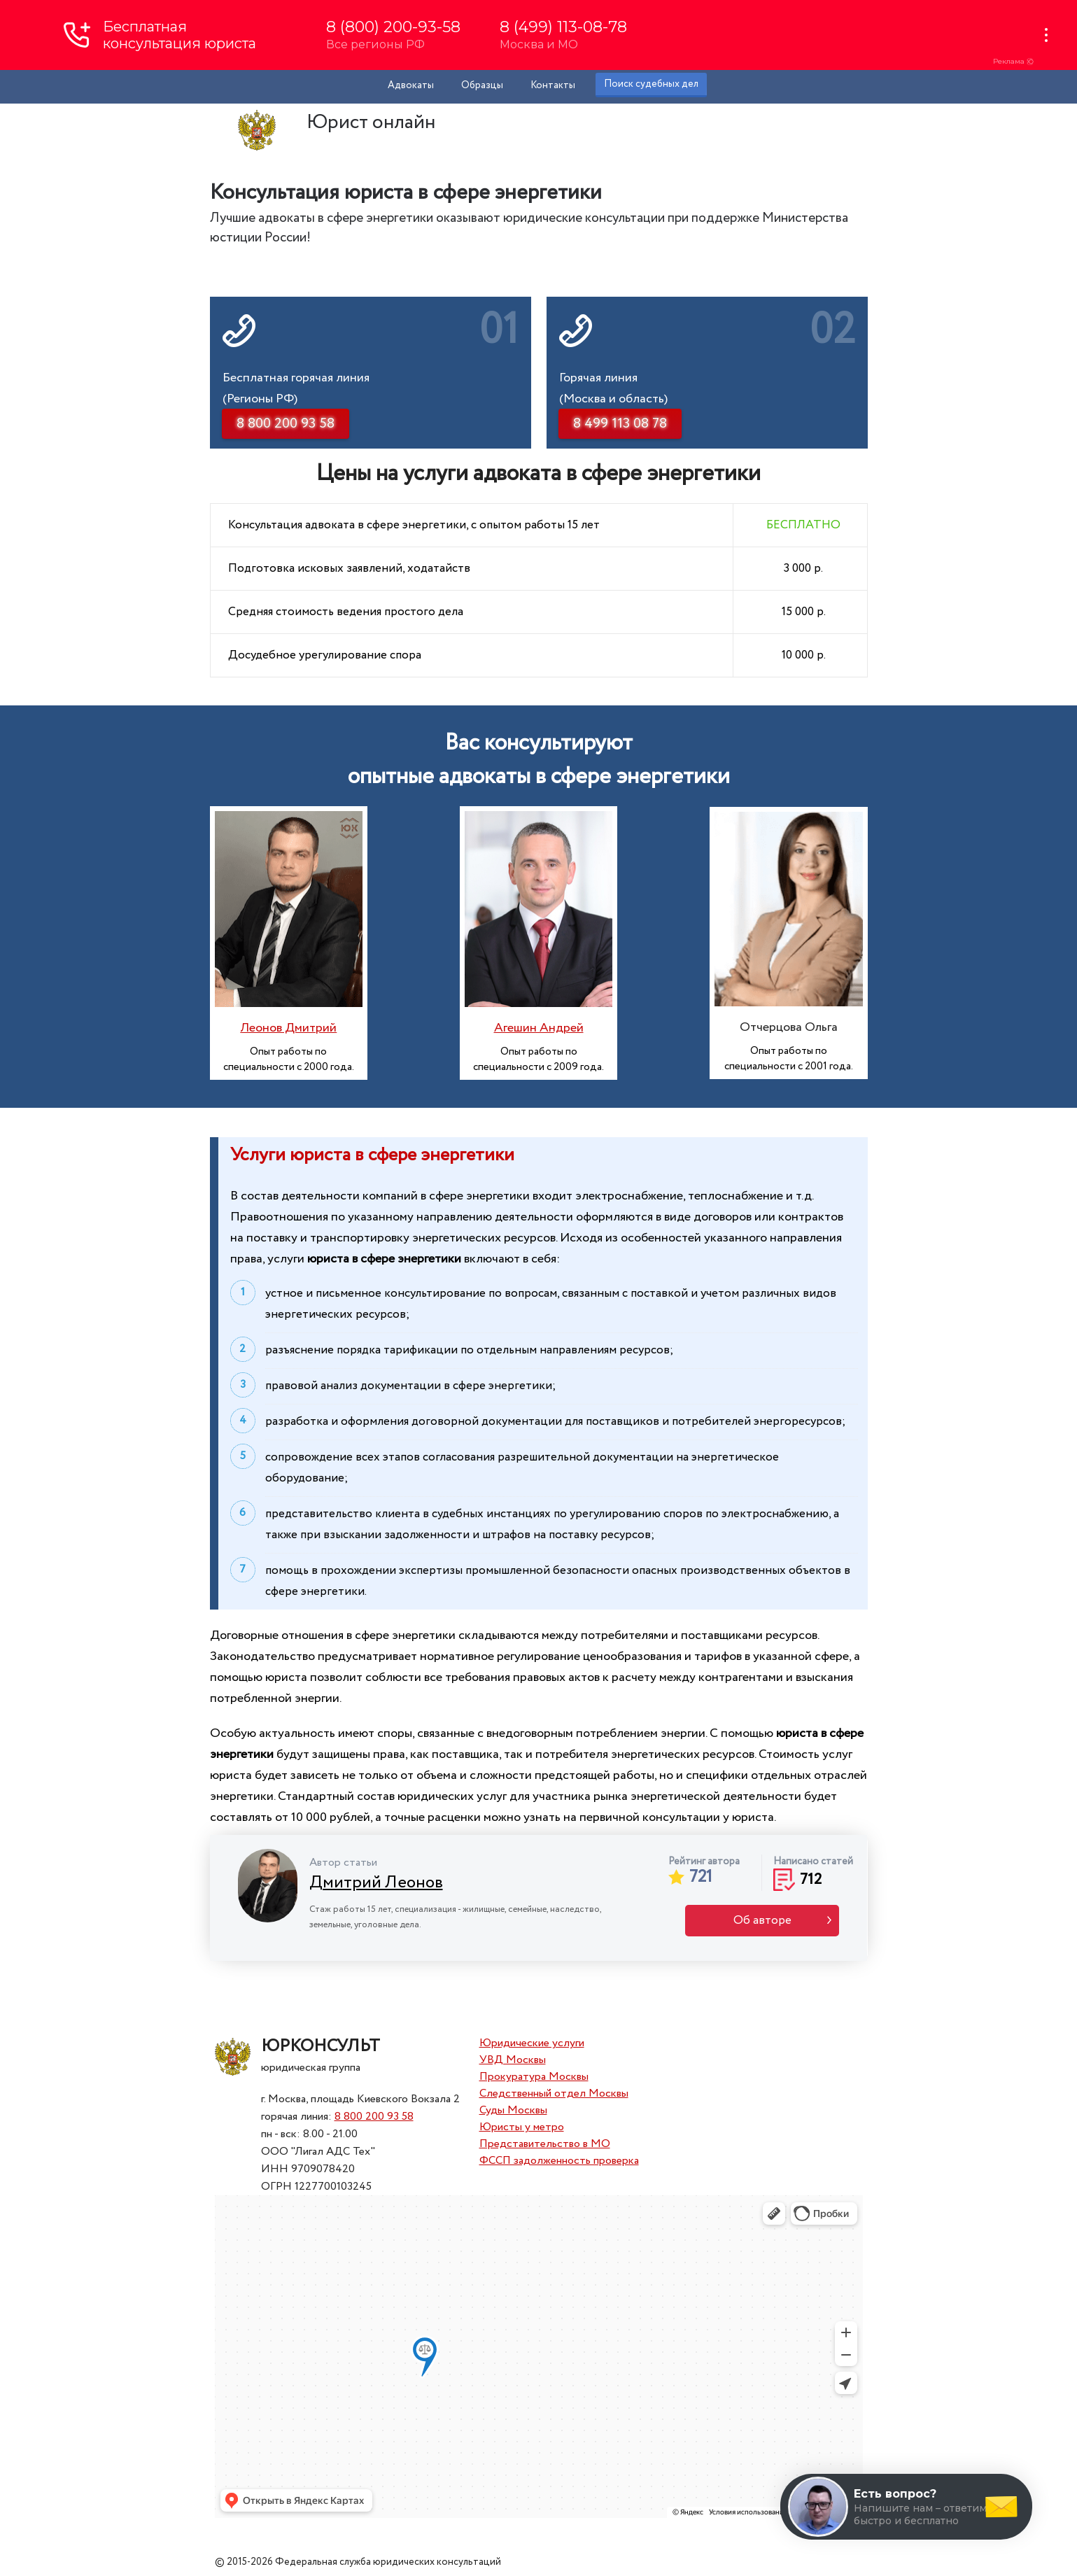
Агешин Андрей (539, 1028)
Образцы (482, 85)
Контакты (552, 85)
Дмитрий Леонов (376, 1883)
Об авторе (762, 1920)
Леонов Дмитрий (288, 1028)
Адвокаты (411, 85)
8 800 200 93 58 (374, 2117)
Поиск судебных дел (651, 84)
